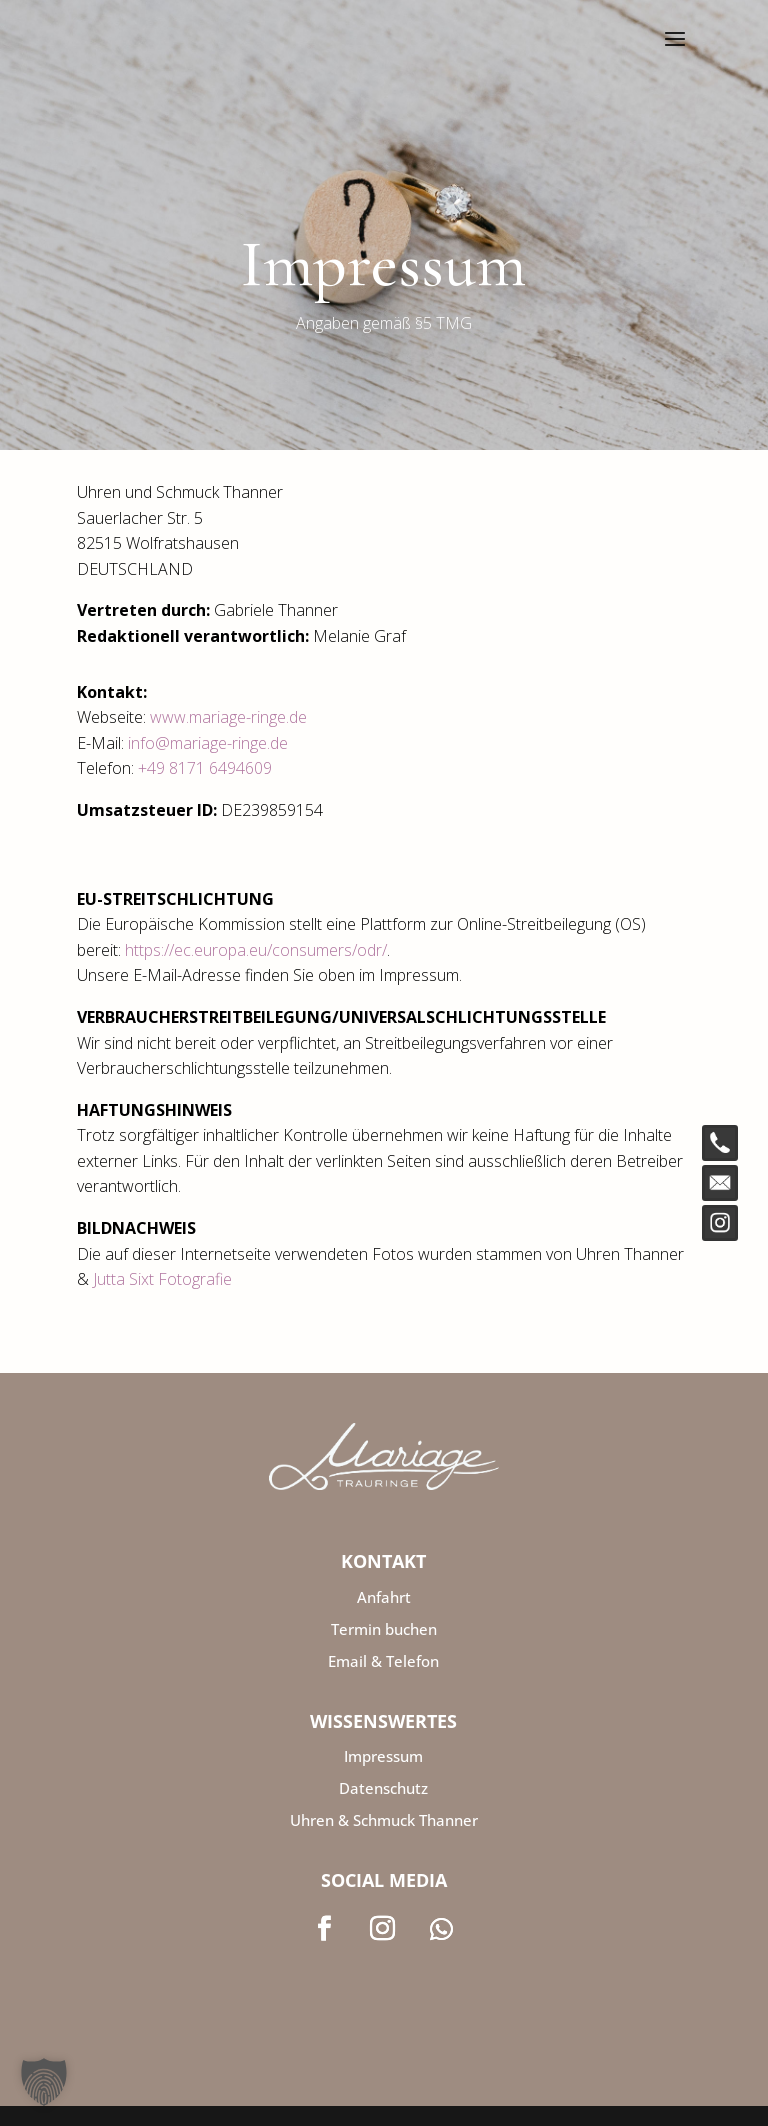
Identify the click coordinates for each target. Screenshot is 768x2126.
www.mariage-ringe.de (228, 717)
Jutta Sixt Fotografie (162, 1279)
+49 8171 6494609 (205, 768)
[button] (44, 2082)
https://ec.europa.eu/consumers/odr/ (256, 950)
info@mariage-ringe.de (208, 743)
